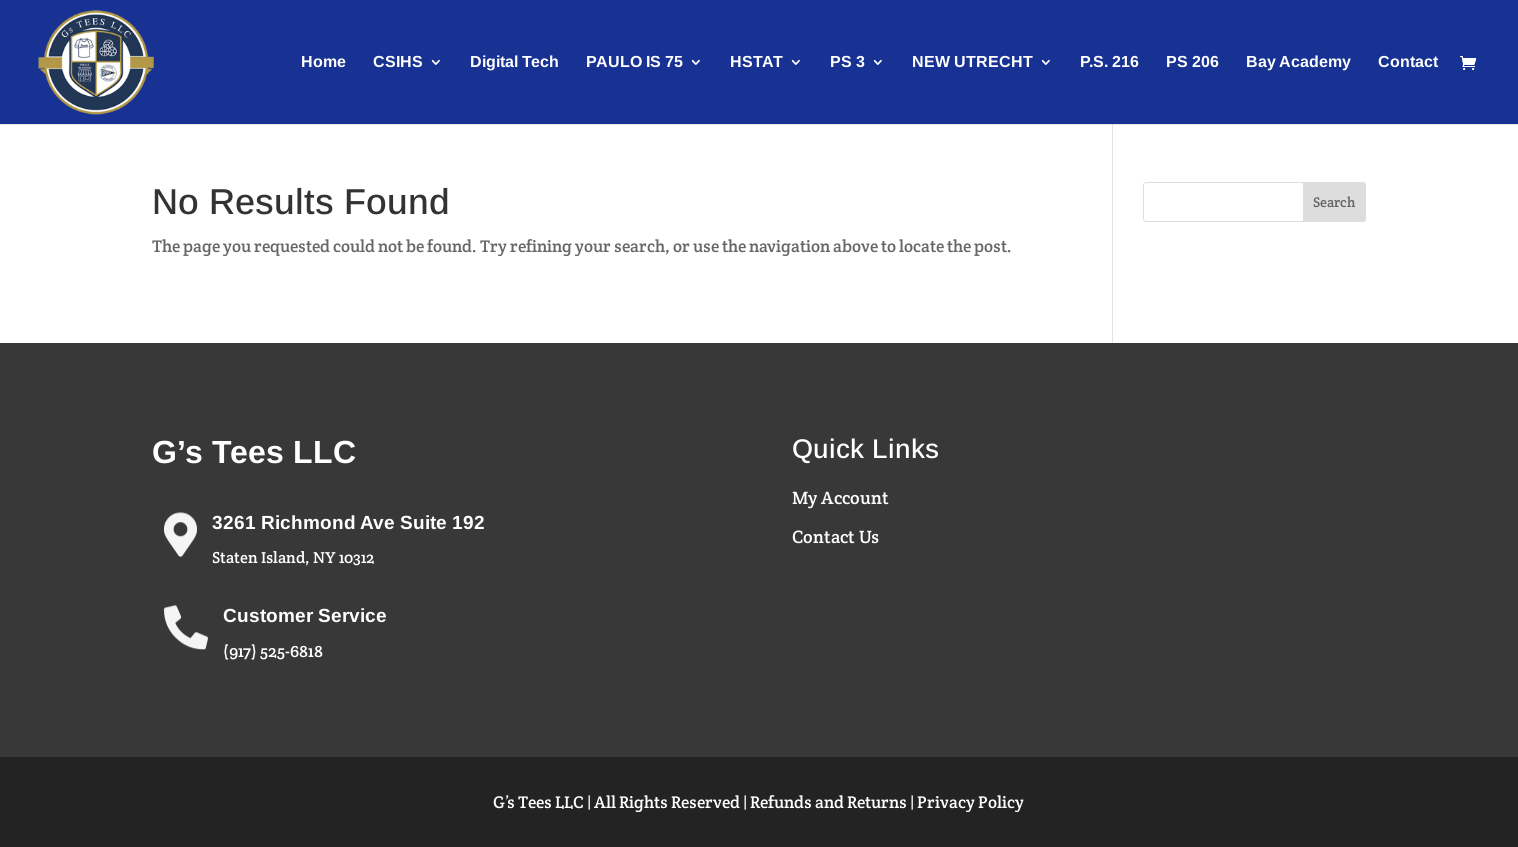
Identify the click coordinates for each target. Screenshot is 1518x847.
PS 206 (1192, 62)
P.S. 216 (1109, 62)
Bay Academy (1298, 62)
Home (323, 62)
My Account (840, 497)
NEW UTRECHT (972, 62)
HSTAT (756, 62)
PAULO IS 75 (634, 62)
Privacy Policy (970, 802)
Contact (1408, 62)
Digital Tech (514, 62)
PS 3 (847, 62)
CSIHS (398, 62)
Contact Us (835, 536)
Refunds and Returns (828, 802)
